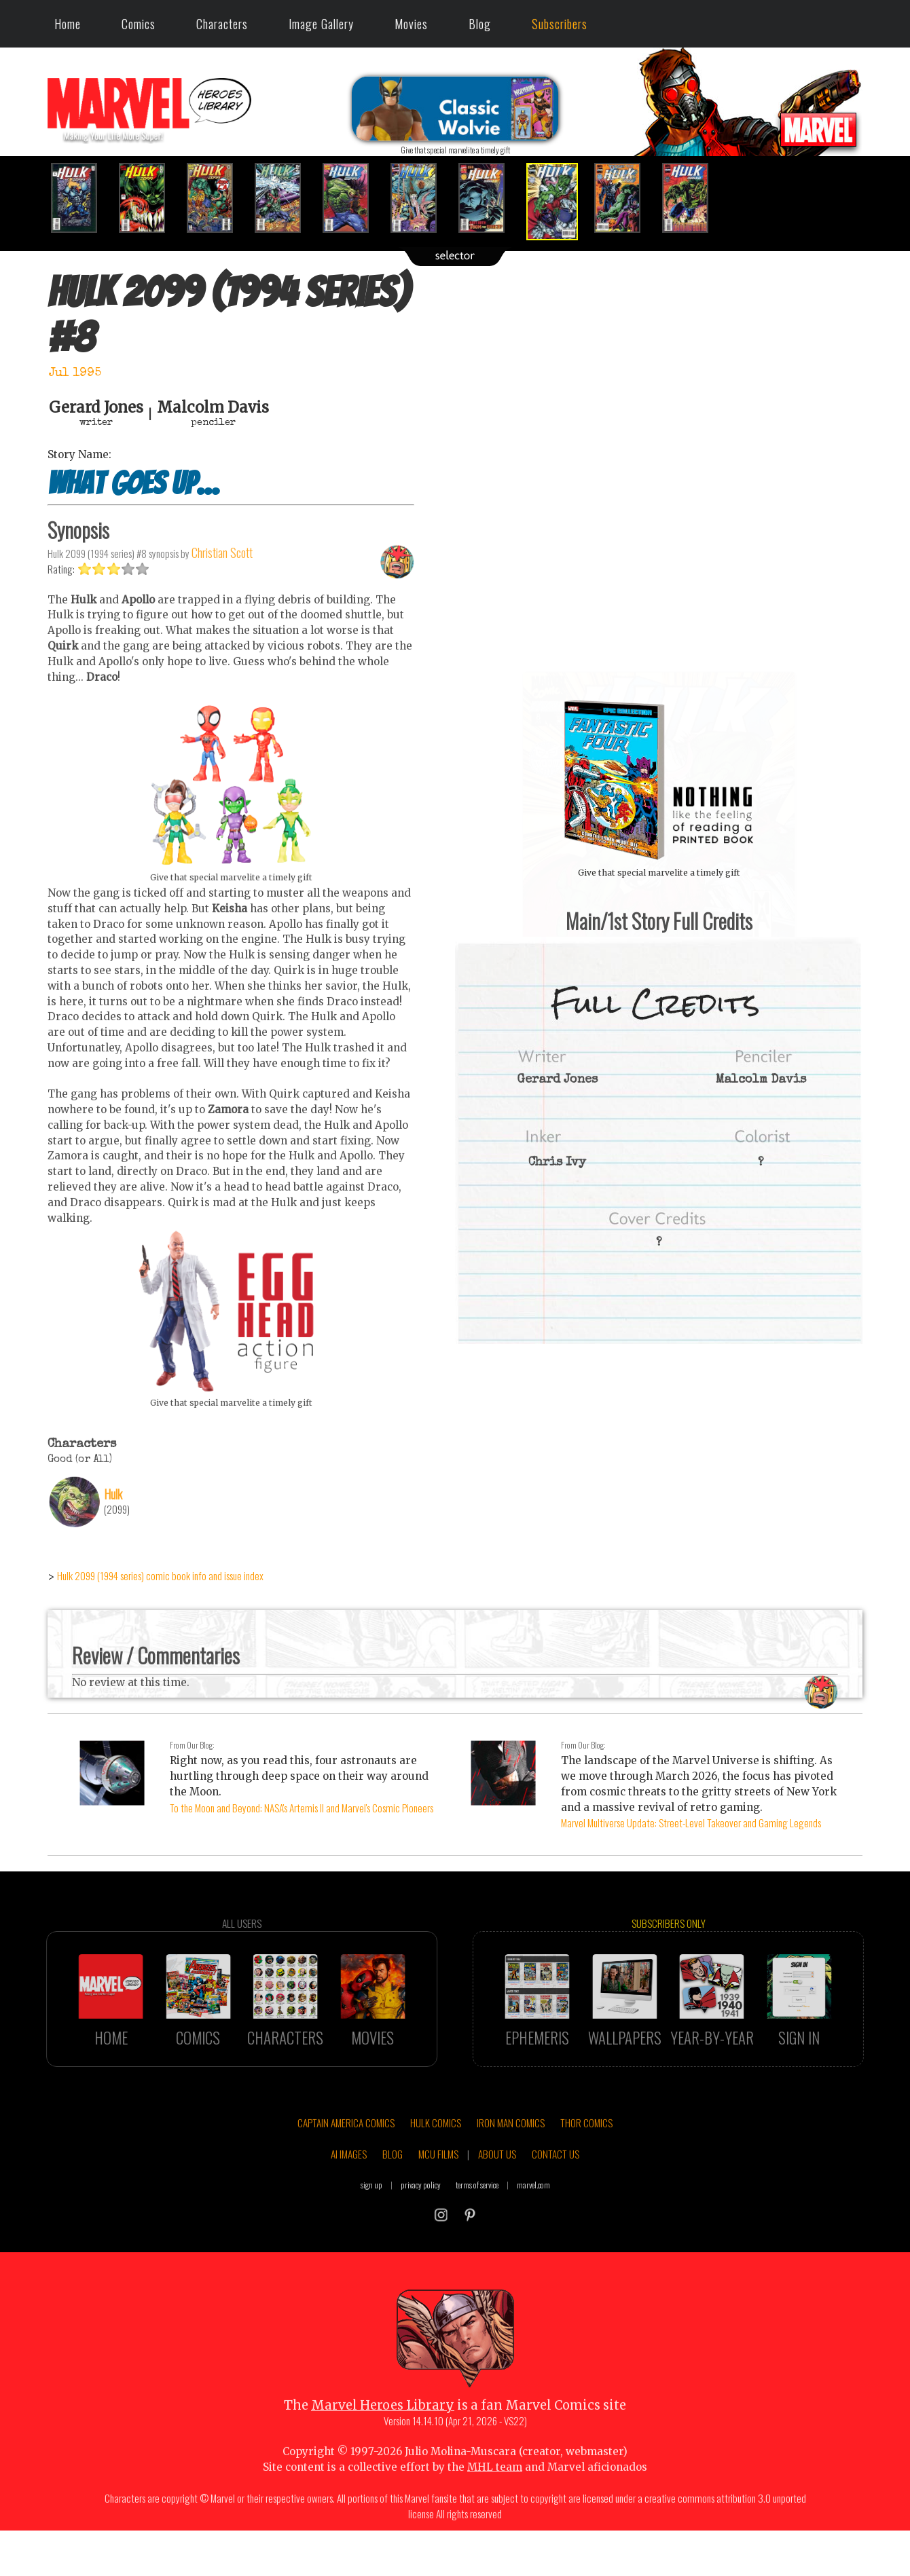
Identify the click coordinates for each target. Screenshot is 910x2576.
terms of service (477, 2241)
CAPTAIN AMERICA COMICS (346, 2179)
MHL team (494, 2524)
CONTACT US (555, 2210)
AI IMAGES (349, 2210)
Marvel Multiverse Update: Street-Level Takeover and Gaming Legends (691, 1822)
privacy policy (421, 2241)
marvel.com (533, 2241)
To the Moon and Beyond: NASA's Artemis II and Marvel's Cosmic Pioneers (301, 1807)
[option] (81, 198)
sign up (371, 2241)
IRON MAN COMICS (511, 2179)
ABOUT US (497, 2210)
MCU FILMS (438, 2210)
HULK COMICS (435, 2179)
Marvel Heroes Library (382, 2462)
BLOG (392, 2210)
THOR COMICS (586, 2179)
